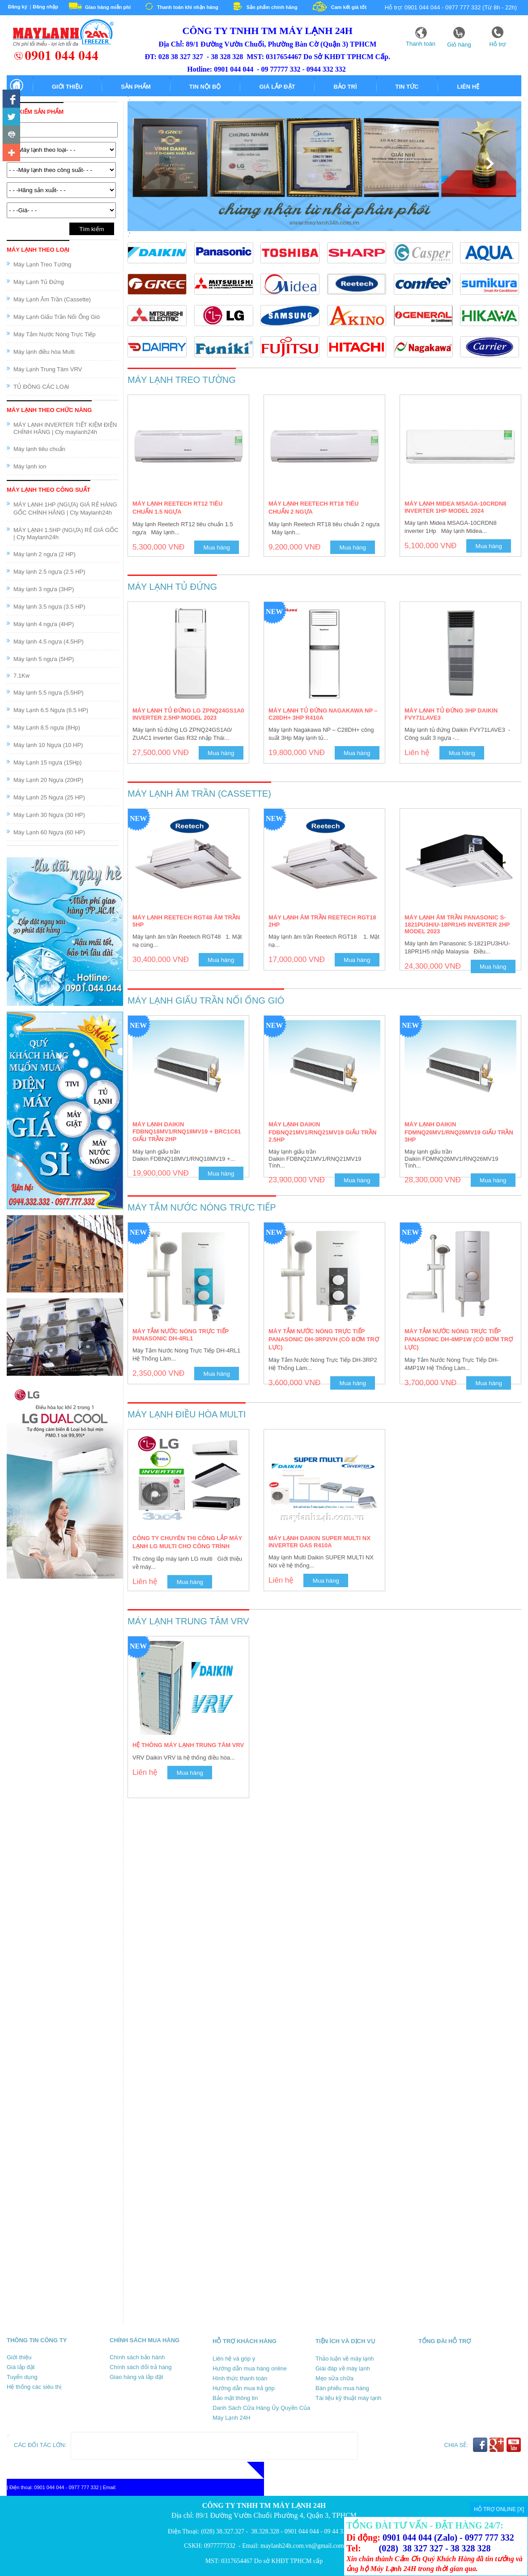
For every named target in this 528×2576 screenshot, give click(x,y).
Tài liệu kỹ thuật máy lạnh (348, 2398)
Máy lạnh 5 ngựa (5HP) (43, 659)
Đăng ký (17, 6)
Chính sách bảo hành (137, 2357)
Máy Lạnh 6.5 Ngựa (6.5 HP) (50, 710)
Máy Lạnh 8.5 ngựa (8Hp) (46, 727)
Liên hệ (468, 86)
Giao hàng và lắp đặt (136, 2377)
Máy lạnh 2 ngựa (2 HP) (44, 554)
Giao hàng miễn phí (108, 7)
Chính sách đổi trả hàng (141, 2367)
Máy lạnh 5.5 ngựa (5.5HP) (48, 692)
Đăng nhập (45, 6)
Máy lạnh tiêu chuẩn (39, 449)
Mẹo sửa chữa (334, 2378)
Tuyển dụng (22, 2377)
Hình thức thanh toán (240, 2378)
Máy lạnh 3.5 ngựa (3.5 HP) (49, 606)
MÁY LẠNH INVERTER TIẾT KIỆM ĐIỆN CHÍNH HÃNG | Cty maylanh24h (65, 428)
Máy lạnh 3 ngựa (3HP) (43, 589)
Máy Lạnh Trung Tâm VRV (47, 369)
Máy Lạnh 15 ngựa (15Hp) (47, 762)
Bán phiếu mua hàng (342, 2388)
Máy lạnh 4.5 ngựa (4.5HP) (48, 641)
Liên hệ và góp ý (234, 2358)
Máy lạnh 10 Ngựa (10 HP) (48, 745)
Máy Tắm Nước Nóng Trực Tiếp (54, 334)
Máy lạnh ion (29, 466)
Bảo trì (345, 86)
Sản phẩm (136, 86)
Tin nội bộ (205, 86)
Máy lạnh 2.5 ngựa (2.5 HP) (49, 571)
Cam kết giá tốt (348, 7)
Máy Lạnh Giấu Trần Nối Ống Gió (56, 316)
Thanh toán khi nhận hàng (187, 7)
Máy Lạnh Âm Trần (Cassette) (52, 299)
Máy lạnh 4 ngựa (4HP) (43, 624)
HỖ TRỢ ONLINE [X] (499, 2509)
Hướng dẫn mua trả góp (244, 2388)
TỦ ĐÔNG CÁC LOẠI (41, 386)
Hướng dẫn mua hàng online (250, 2368)
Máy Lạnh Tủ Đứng (38, 282)
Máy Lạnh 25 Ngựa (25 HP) (49, 797)
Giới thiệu (67, 86)
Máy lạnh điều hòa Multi (44, 351)
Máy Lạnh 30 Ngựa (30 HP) (49, 814)
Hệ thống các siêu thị (34, 2386)
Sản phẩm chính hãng (272, 7)
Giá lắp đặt (277, 86)
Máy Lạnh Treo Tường (42, 264)
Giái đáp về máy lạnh (342, 2368)
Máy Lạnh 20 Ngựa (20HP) (48, 780)
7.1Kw (21, 675)
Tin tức (407, 86)
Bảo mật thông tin (235, 2398)
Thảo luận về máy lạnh (344, 2358)
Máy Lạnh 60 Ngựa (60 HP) (49, 832)
